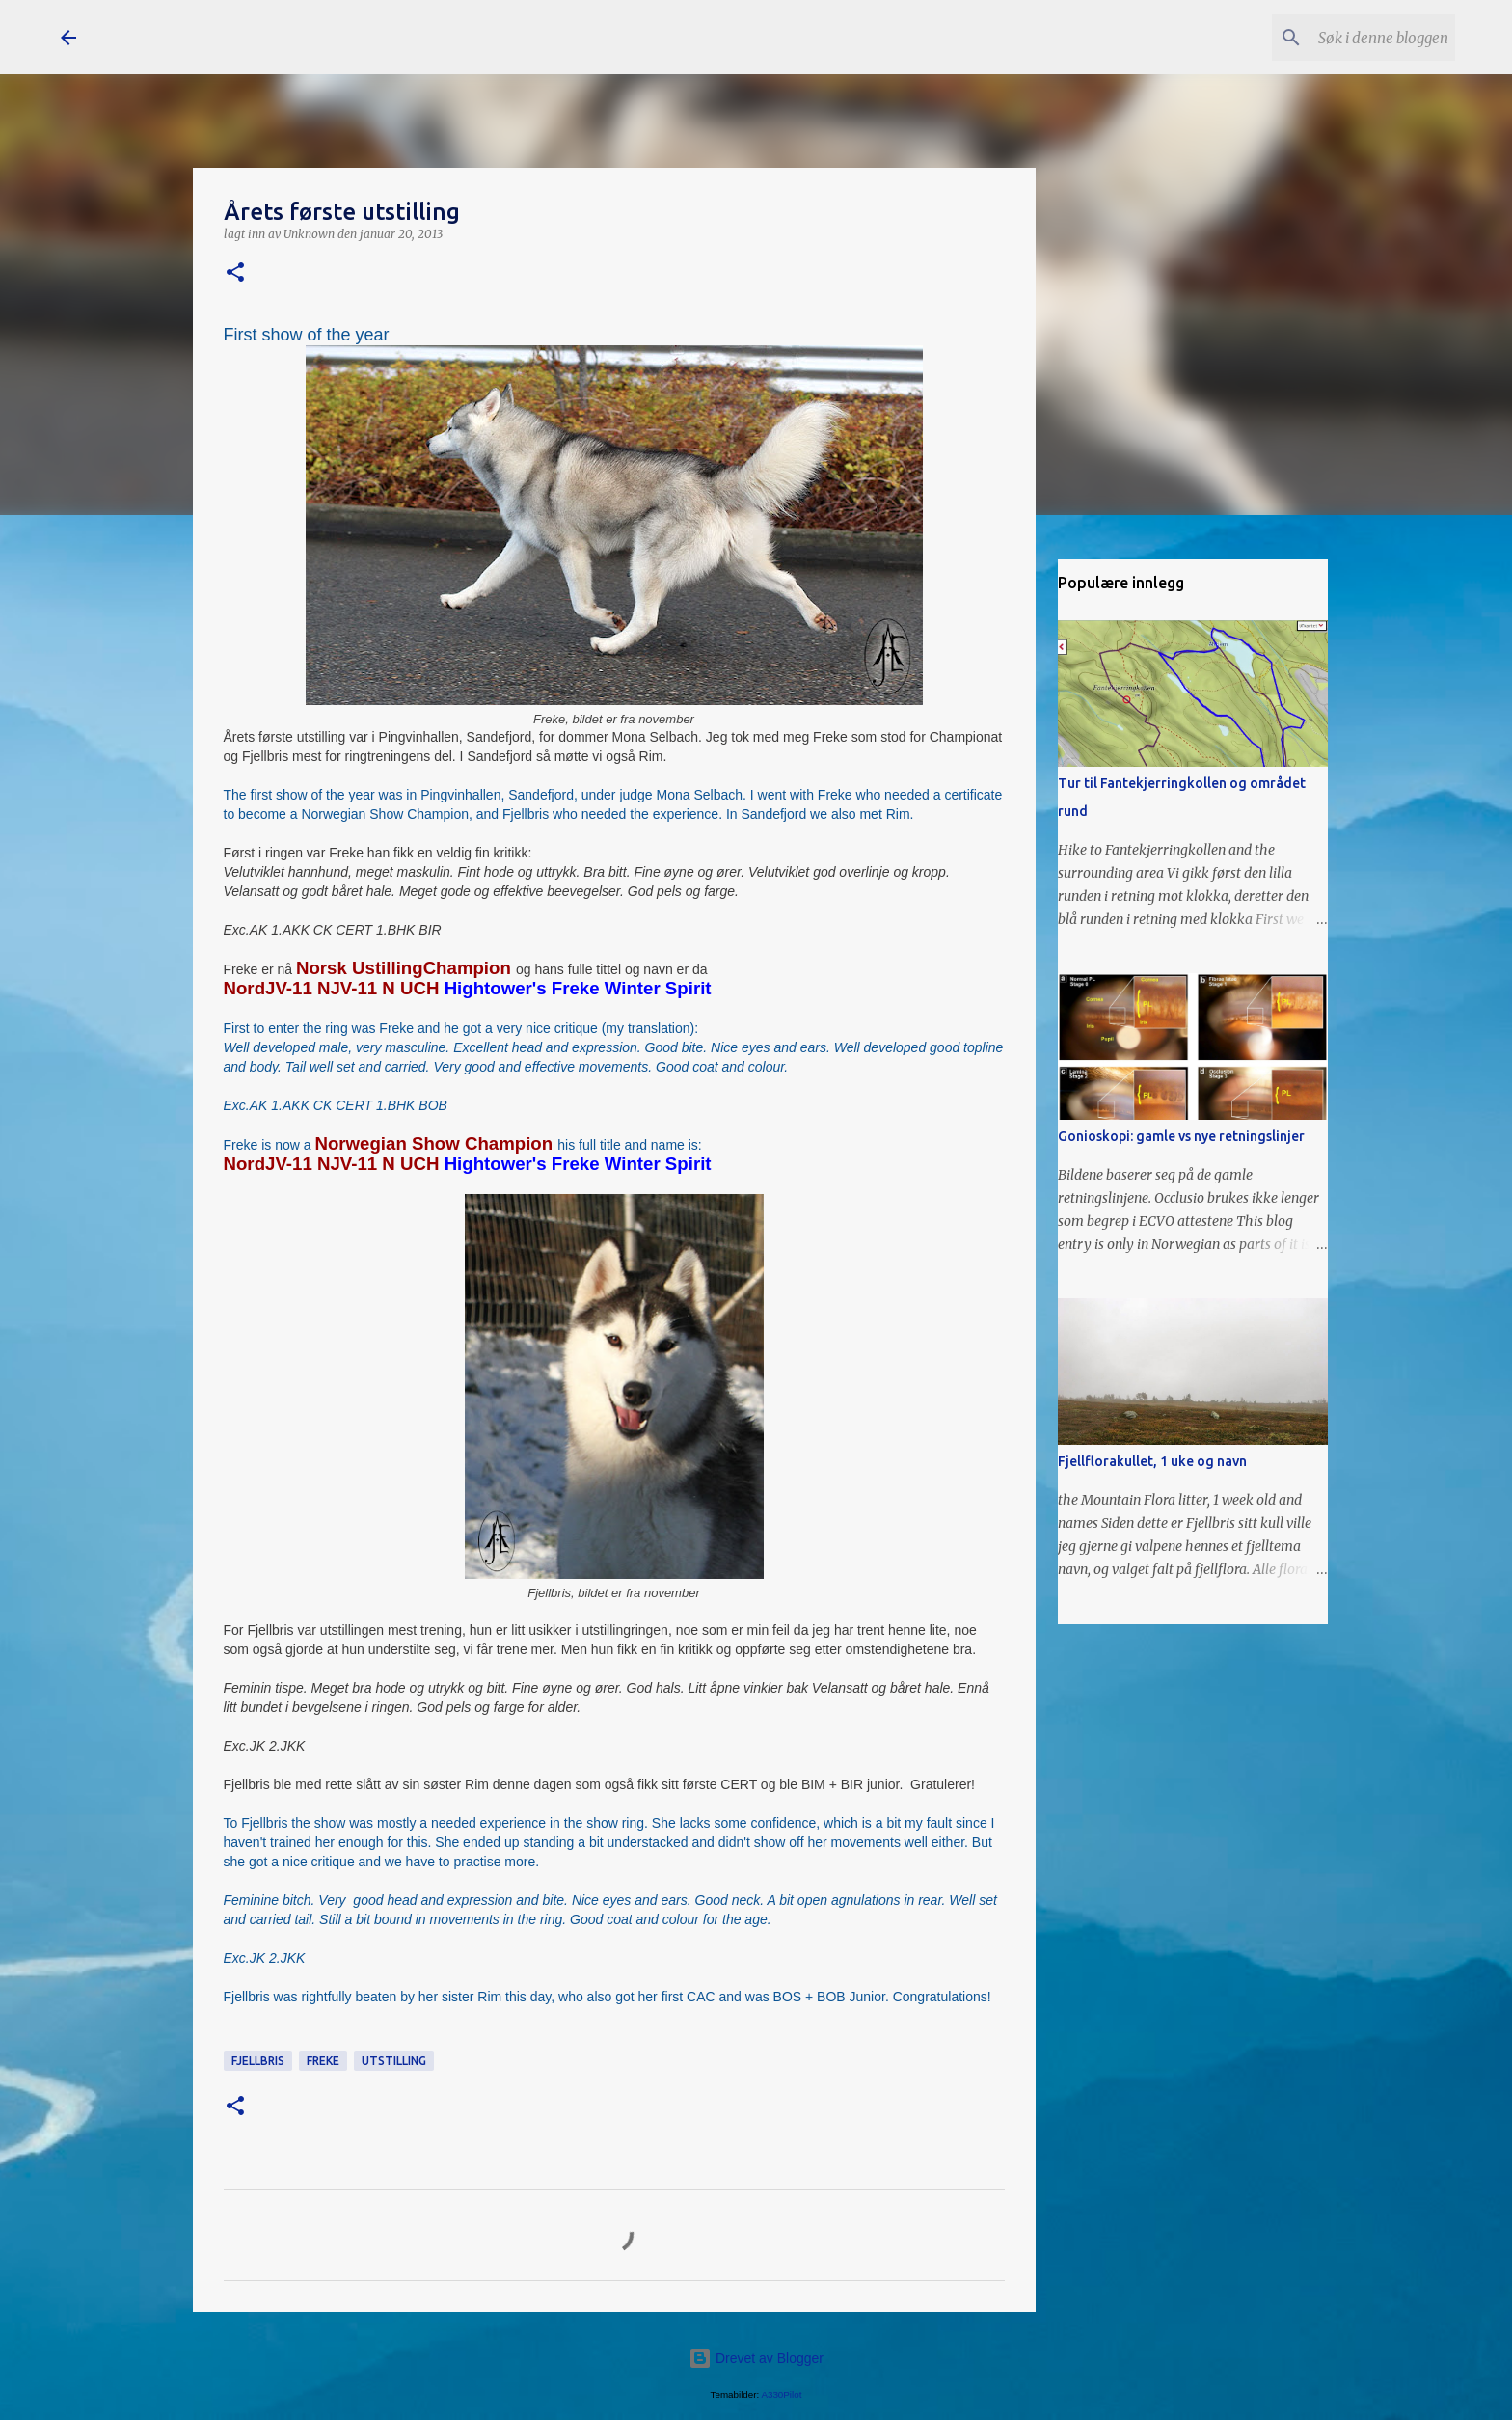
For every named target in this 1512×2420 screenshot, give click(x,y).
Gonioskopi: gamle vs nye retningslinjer (1181, 1136)
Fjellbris (257, 2060)
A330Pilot (781, 2394)
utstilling (394, 2060)
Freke (323, 2060)
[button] (235, 273)
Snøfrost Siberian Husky (277, 36)
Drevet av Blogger (756, 2358)
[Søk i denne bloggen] (1354, 37)
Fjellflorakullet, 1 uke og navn (1152, 1461)
